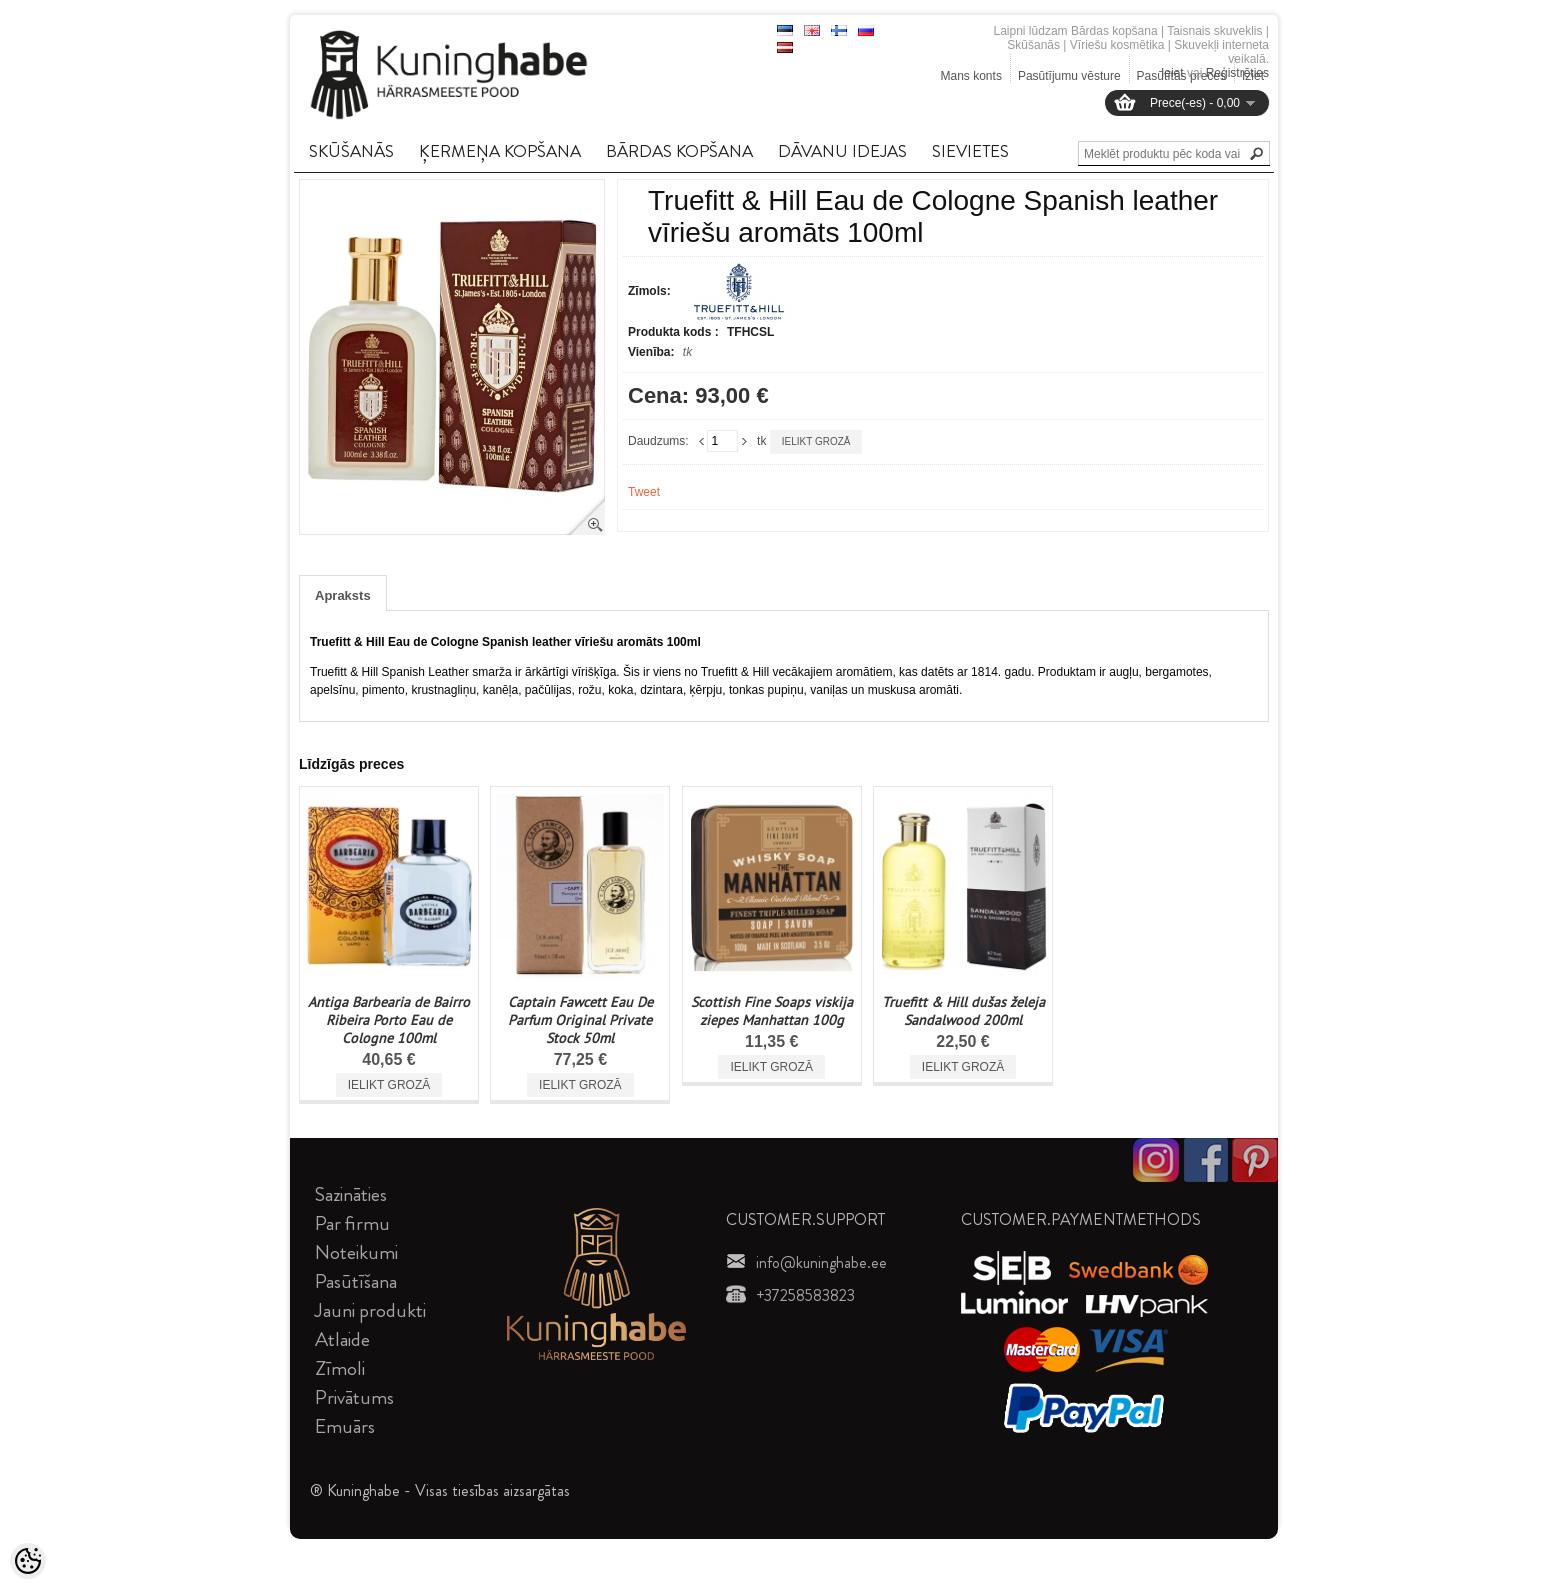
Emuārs (345, 1426)
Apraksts (343, 595)
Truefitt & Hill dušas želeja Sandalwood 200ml (963, 1011)
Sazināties (351, 1194)
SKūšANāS (351, 151)
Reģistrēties (1237, 73)
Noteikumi (356, 1252)
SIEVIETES (970, 151)
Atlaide (342, 1339)
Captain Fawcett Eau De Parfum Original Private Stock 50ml (580, 1020)
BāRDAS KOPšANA (679, 151)
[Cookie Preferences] (28, 1561)
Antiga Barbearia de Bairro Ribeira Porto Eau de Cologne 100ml (389, 1020)
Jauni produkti (370, 1310)
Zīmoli (340, 1368)
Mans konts (971, 76)
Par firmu (352, 1223)
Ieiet (1172, 73)
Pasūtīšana (356, 1281)
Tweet (644, 492)
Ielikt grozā (816, 441)
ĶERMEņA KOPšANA (500, 151)
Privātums (354, 1397)
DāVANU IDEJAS (842, 151)
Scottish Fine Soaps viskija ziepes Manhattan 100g (772, 1011)
